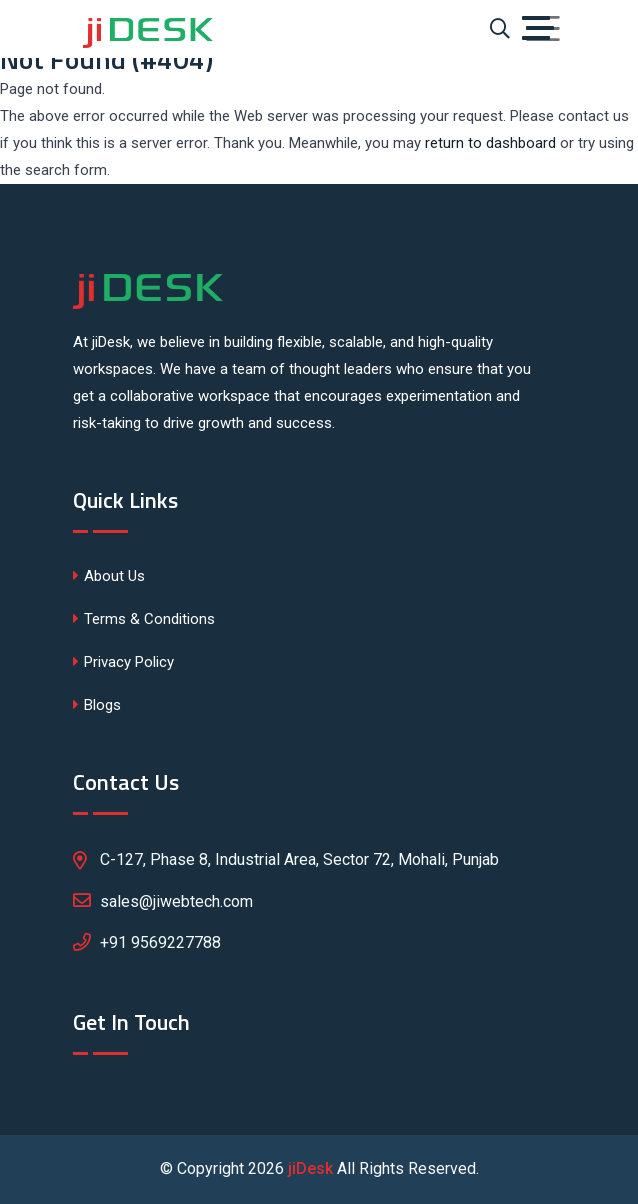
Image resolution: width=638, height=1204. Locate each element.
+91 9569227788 (160, 942)
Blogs (97, 705)
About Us (109, 576)
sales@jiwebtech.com (163, 900)
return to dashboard (490, 143)
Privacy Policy (123, 662)
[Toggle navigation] (543, 29)
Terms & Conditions (144, 619)
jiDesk (310, 1168)
